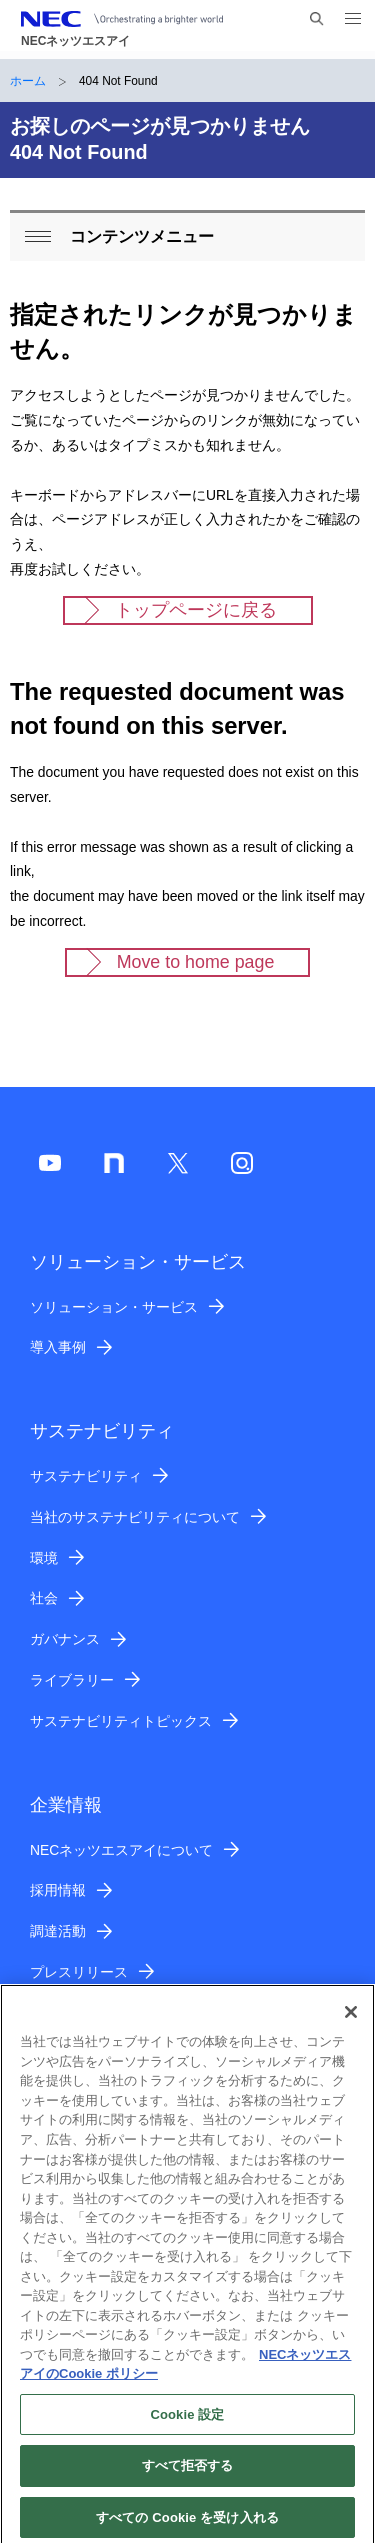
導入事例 (58, 1347)
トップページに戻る (196, 610)
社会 (44, 1598)
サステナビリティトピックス (121, 1721)
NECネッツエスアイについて (121, 1850)
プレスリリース (79, 1972)
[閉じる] (351, 2020)
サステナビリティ (86, 1476)
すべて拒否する (188, 2473)
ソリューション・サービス (114, 1307)
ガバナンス (65, 1639)
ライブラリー (72, 1680)
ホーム (28, 81)
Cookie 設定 (187, 2421)
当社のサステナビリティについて (135, 1517)
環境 (44, 1558)
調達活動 (58, 1931)
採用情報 (58, 1890)
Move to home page (196, 962)
